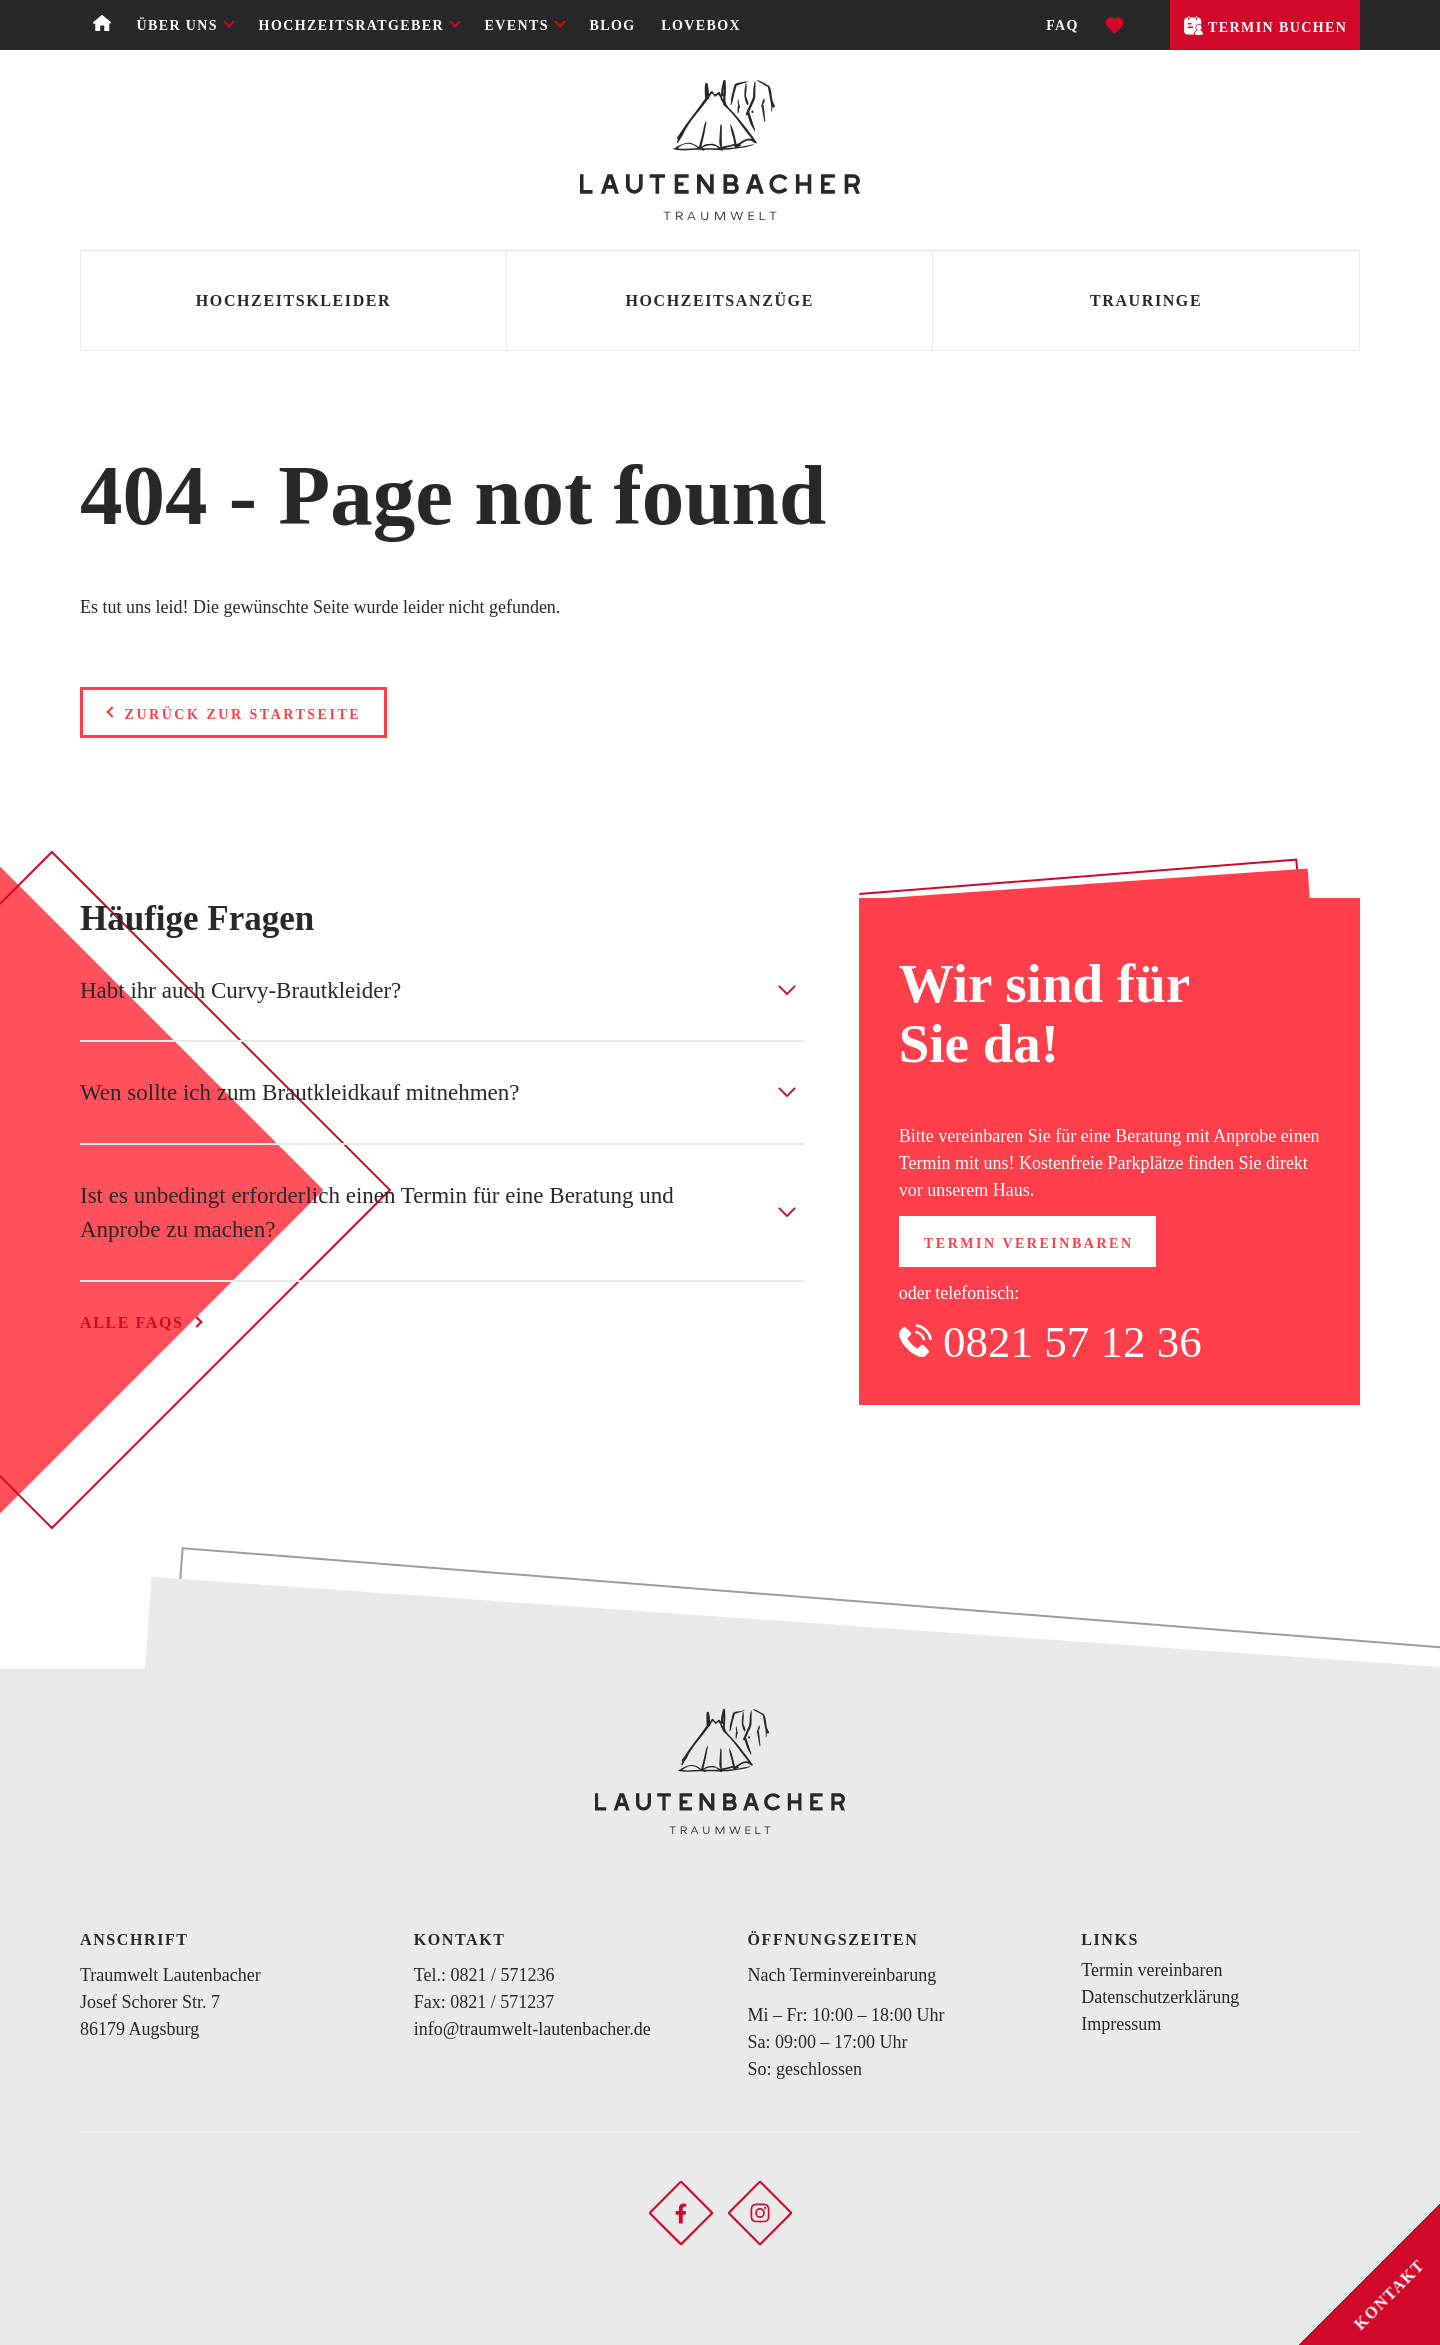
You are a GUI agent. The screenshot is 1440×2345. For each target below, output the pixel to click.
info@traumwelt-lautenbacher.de (532, 2029)
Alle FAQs (131, 1322)
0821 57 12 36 (1072, 1342)
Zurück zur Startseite (243, 714)
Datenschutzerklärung (1160, 1997)
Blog (613, 25)
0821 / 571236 (502, 1975)
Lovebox (701, 25)
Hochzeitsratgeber (351, 25)
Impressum (1121, 2024)
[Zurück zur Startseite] (720, 150)
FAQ (1062, 25)
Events (517, 25)
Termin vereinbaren (1029, 1243)
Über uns (177, 25)
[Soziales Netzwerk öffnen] (681, 2211)
